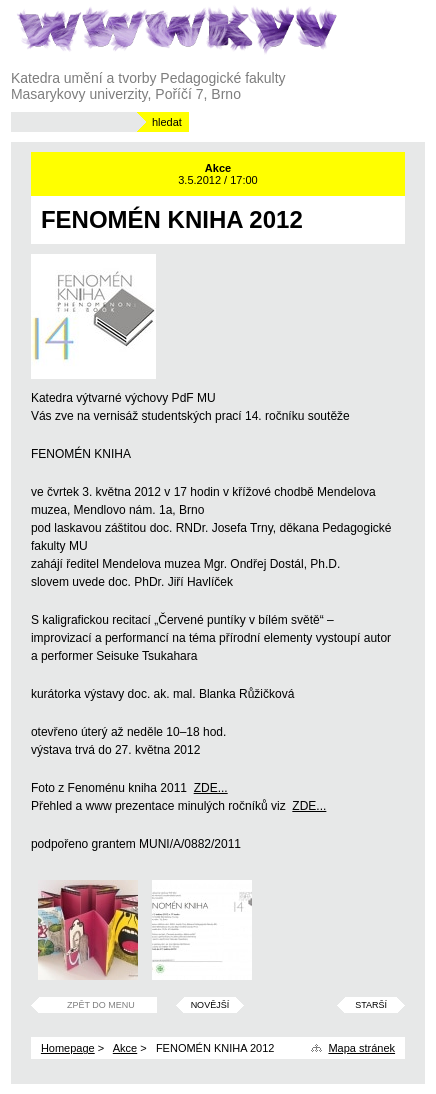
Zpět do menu (101, 1005)
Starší (371, 1005)
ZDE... (211, 788)
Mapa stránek (361, 1048)
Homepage (68, 1048)
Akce (125, 1048)
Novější (210, 1005)
